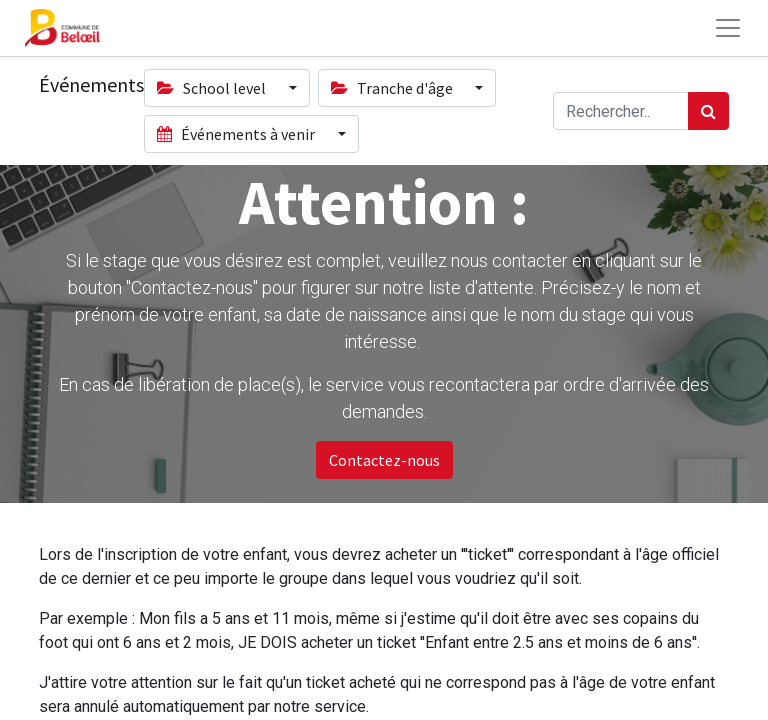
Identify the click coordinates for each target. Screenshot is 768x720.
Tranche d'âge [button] (393, 88)
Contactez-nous (384, 460)
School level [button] (213, 88)
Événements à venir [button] (237, 134)
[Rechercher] (708, 111)
